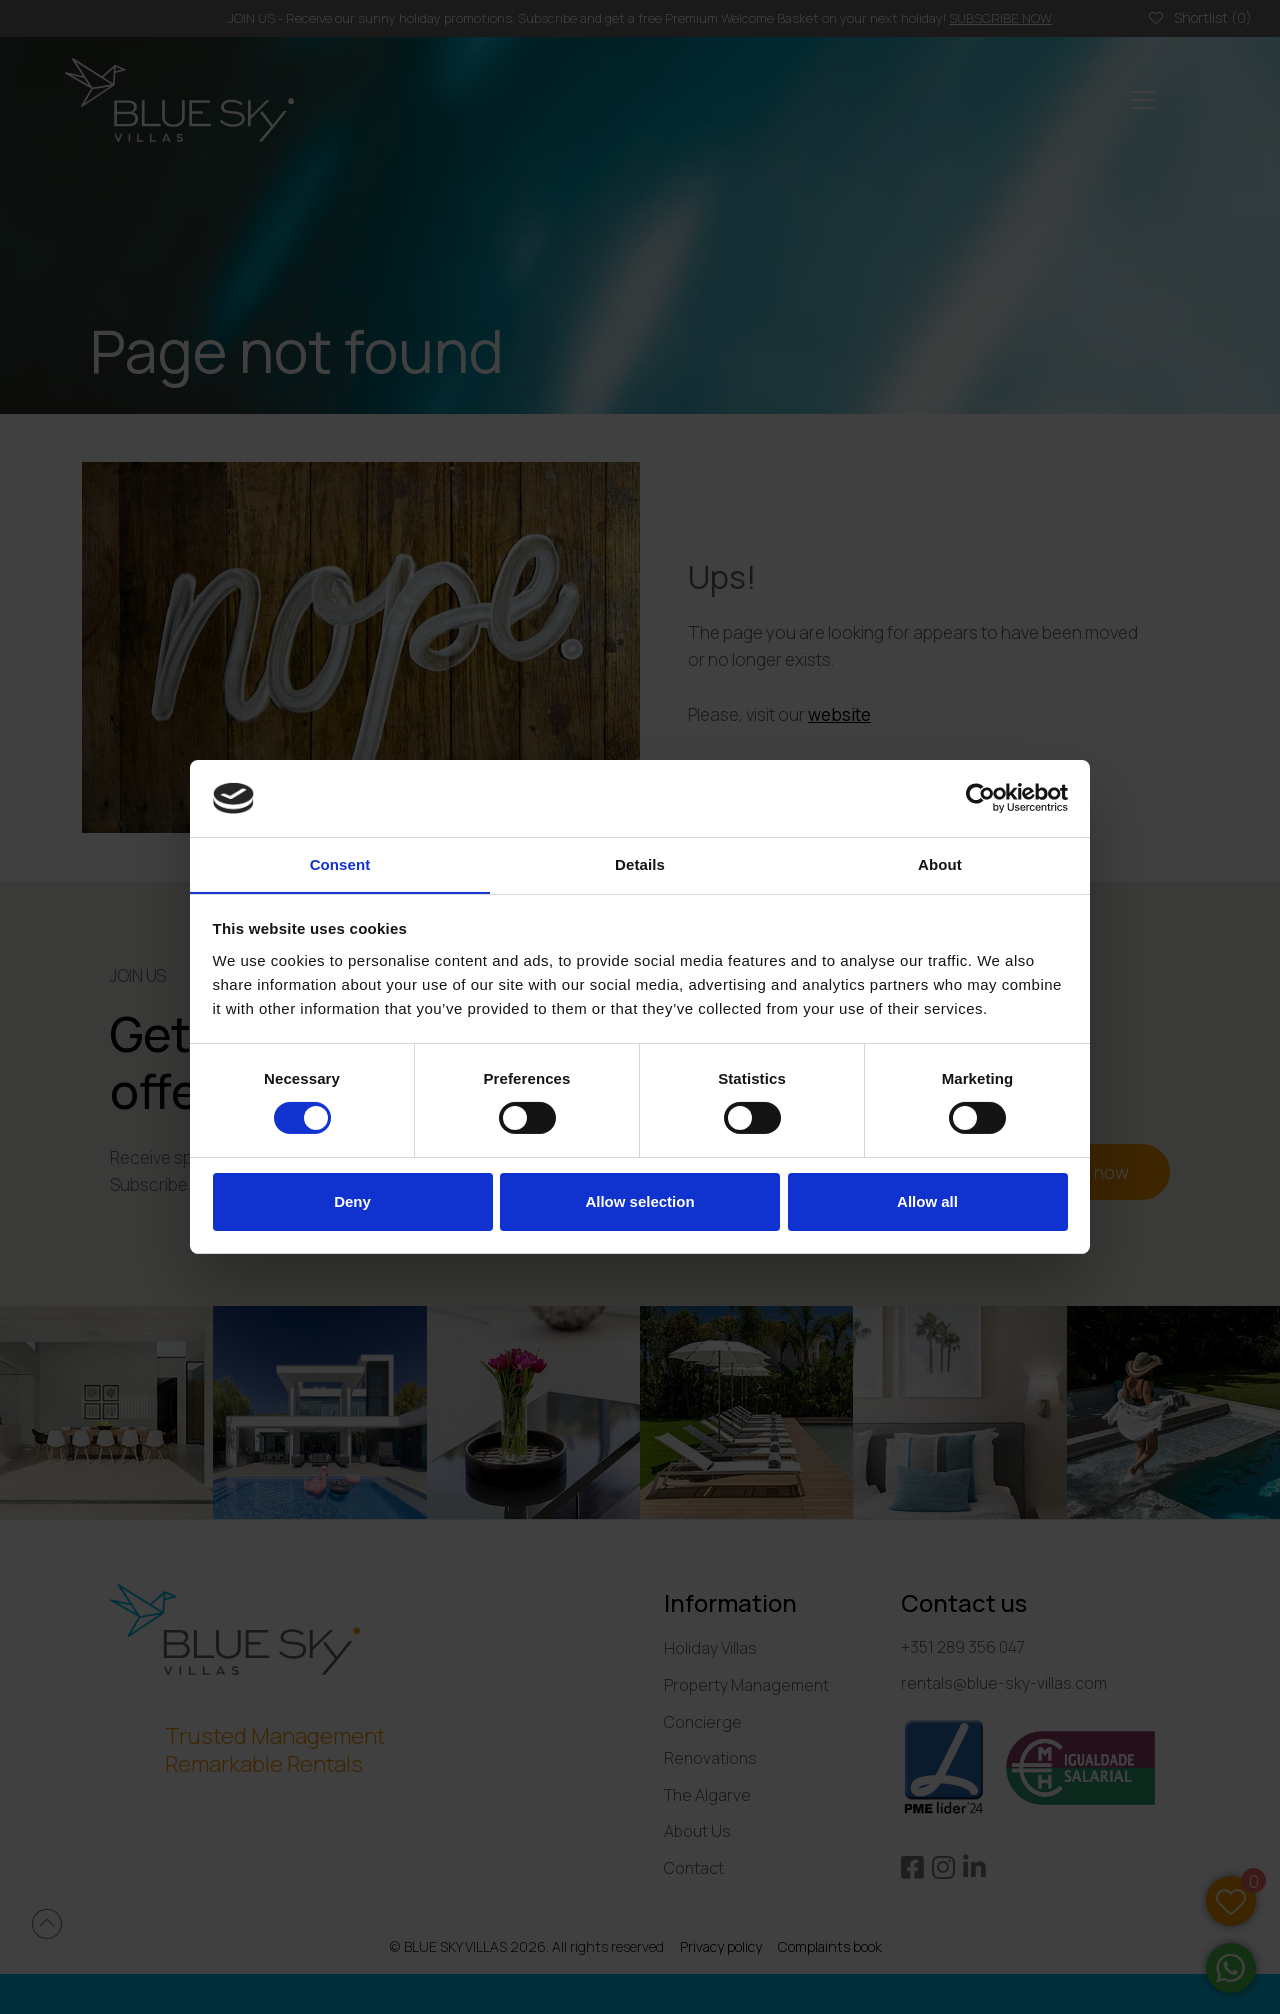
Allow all (927, 1201)
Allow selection (639, 1201)
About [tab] (940, 863)
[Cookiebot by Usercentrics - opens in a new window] (980, 798)
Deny (352, 1201)
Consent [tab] (340, 863)
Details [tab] (640, 863)
